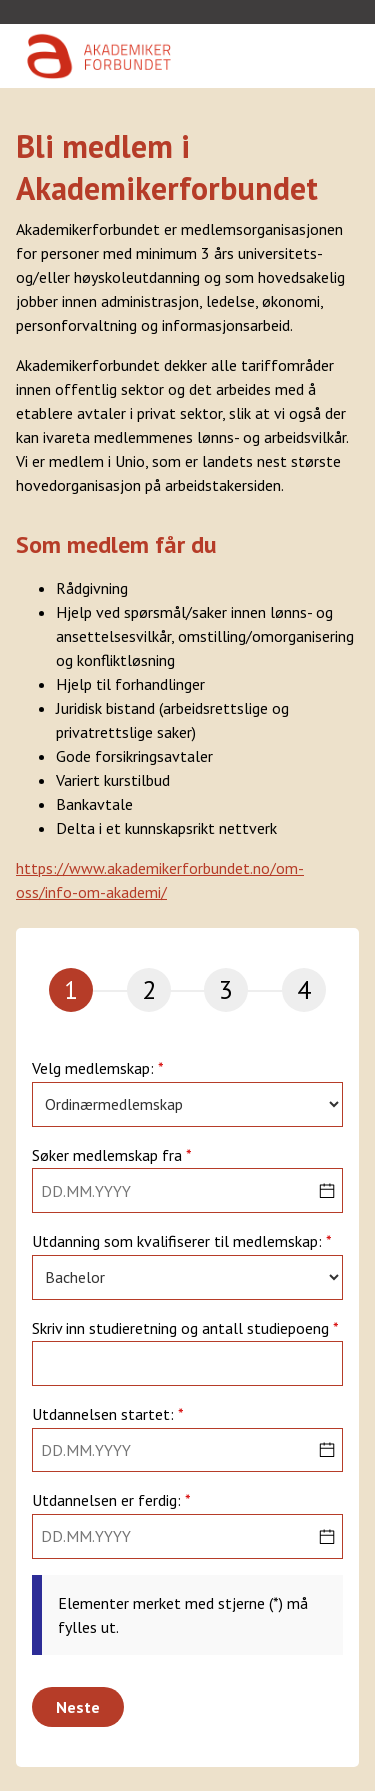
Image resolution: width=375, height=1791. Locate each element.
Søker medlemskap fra (109, 1156)
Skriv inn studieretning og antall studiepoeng (182, 1329)
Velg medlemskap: (95, 1069)
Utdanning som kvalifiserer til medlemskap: (179, 1242)
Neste (78, 1707)
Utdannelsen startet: (105, 1415)
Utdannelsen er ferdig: (108, 1501)
